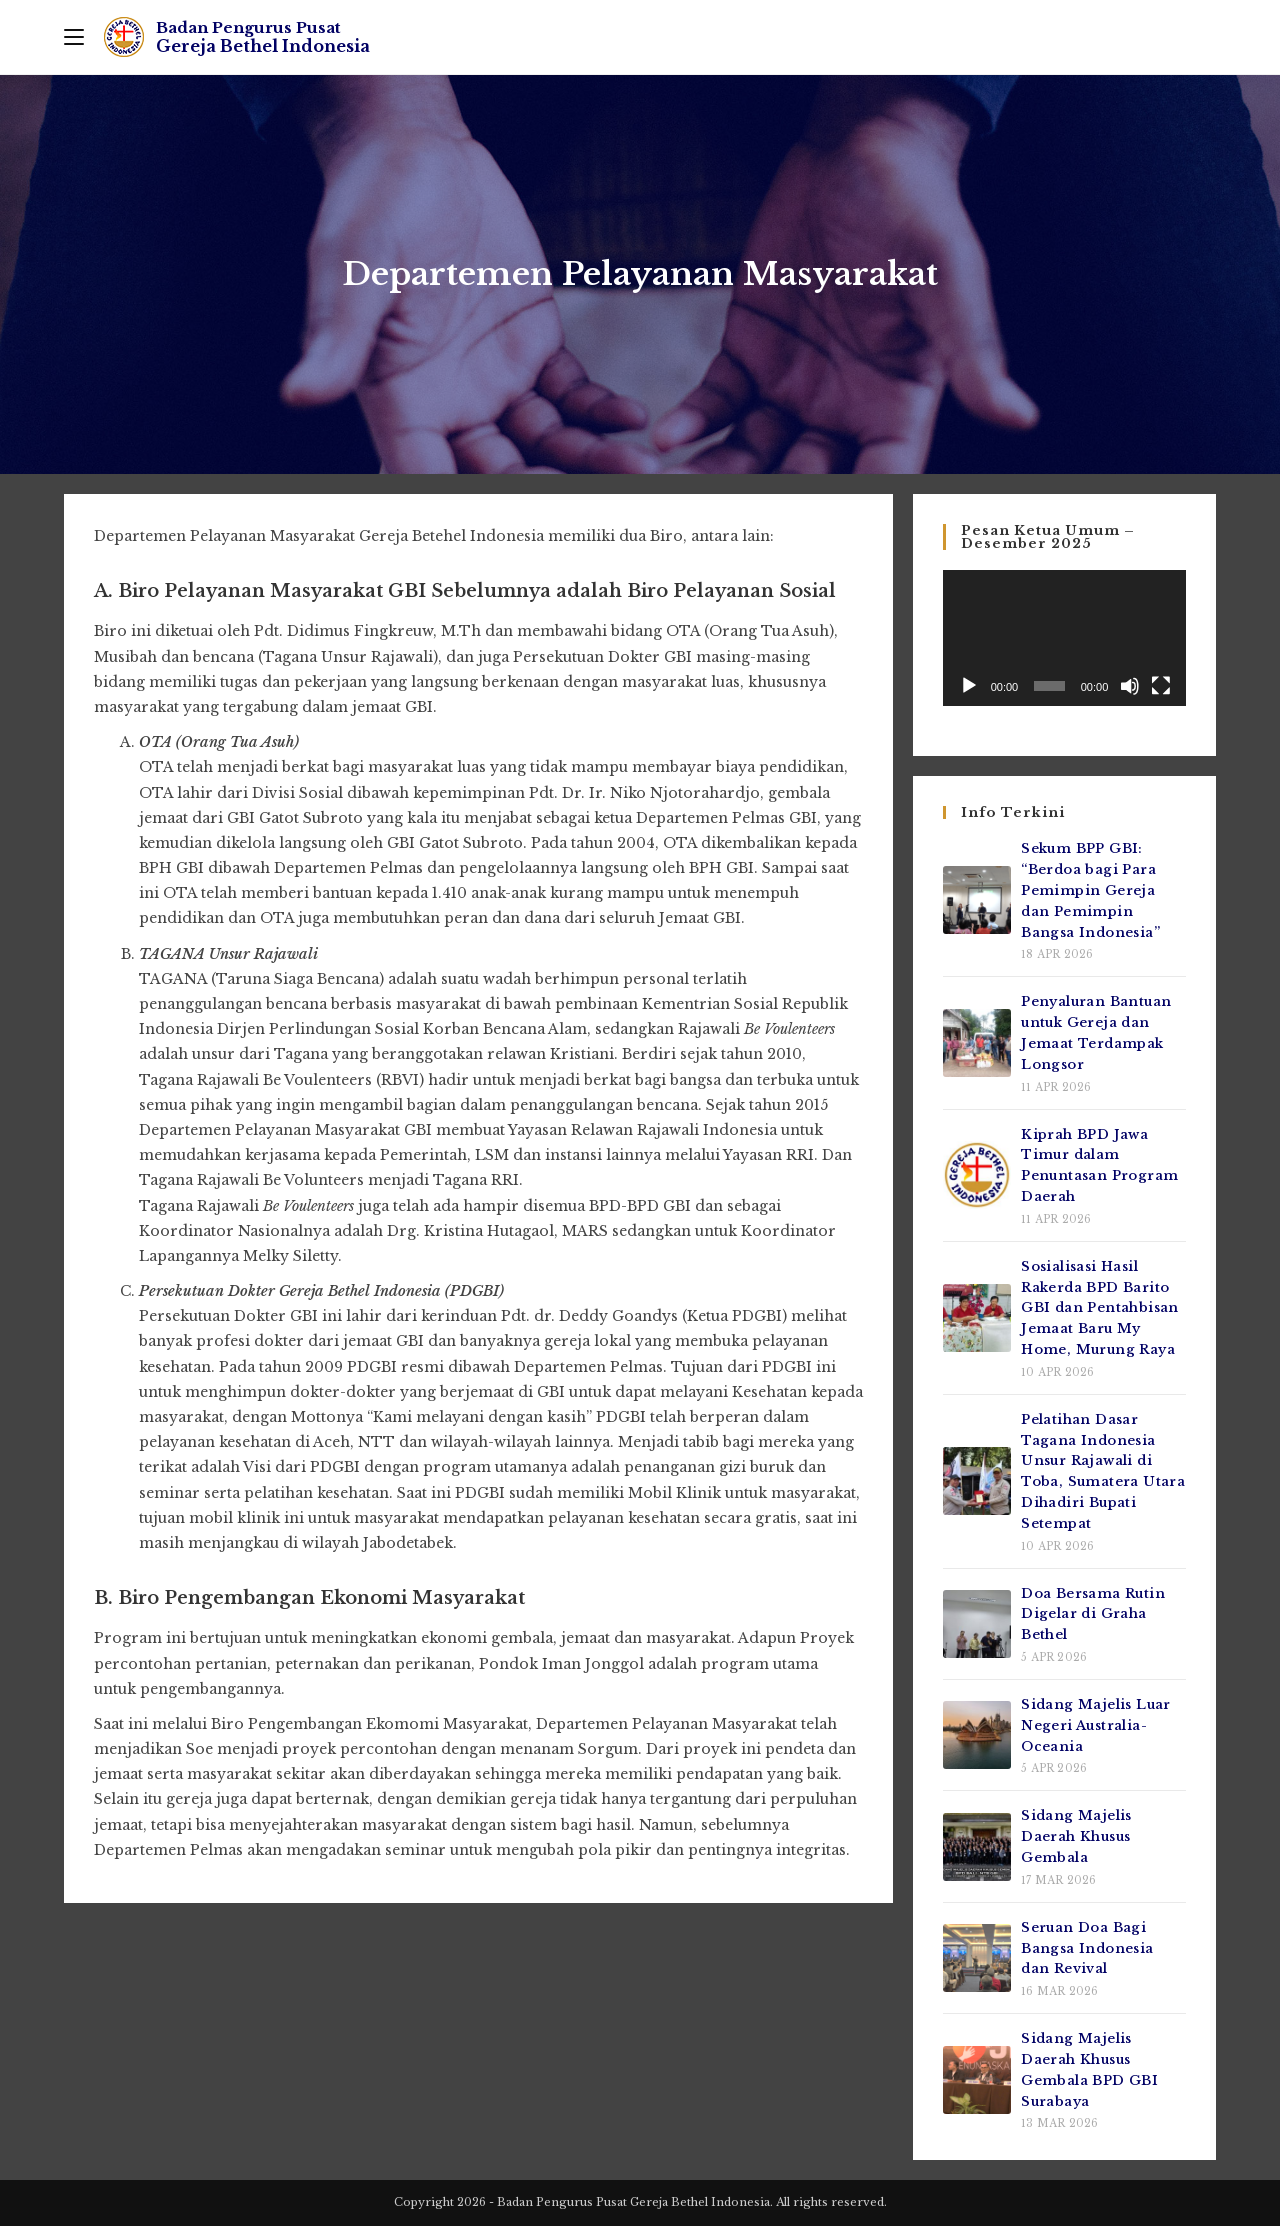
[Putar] (969, 686)
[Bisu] (1130, 686)
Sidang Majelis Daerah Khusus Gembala (1076, 1836)
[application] (1064, 638)
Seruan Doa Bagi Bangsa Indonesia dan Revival (1087, 1948)
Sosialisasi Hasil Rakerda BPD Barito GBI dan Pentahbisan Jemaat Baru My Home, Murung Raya (1100, 1308)
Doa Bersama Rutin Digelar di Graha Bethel (1093, 1614)
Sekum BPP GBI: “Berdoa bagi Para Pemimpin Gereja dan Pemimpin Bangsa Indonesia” (1090, 890)
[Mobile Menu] (74, 37)
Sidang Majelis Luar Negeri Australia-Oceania (1096, 1725)
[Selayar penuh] (1161, 686)
